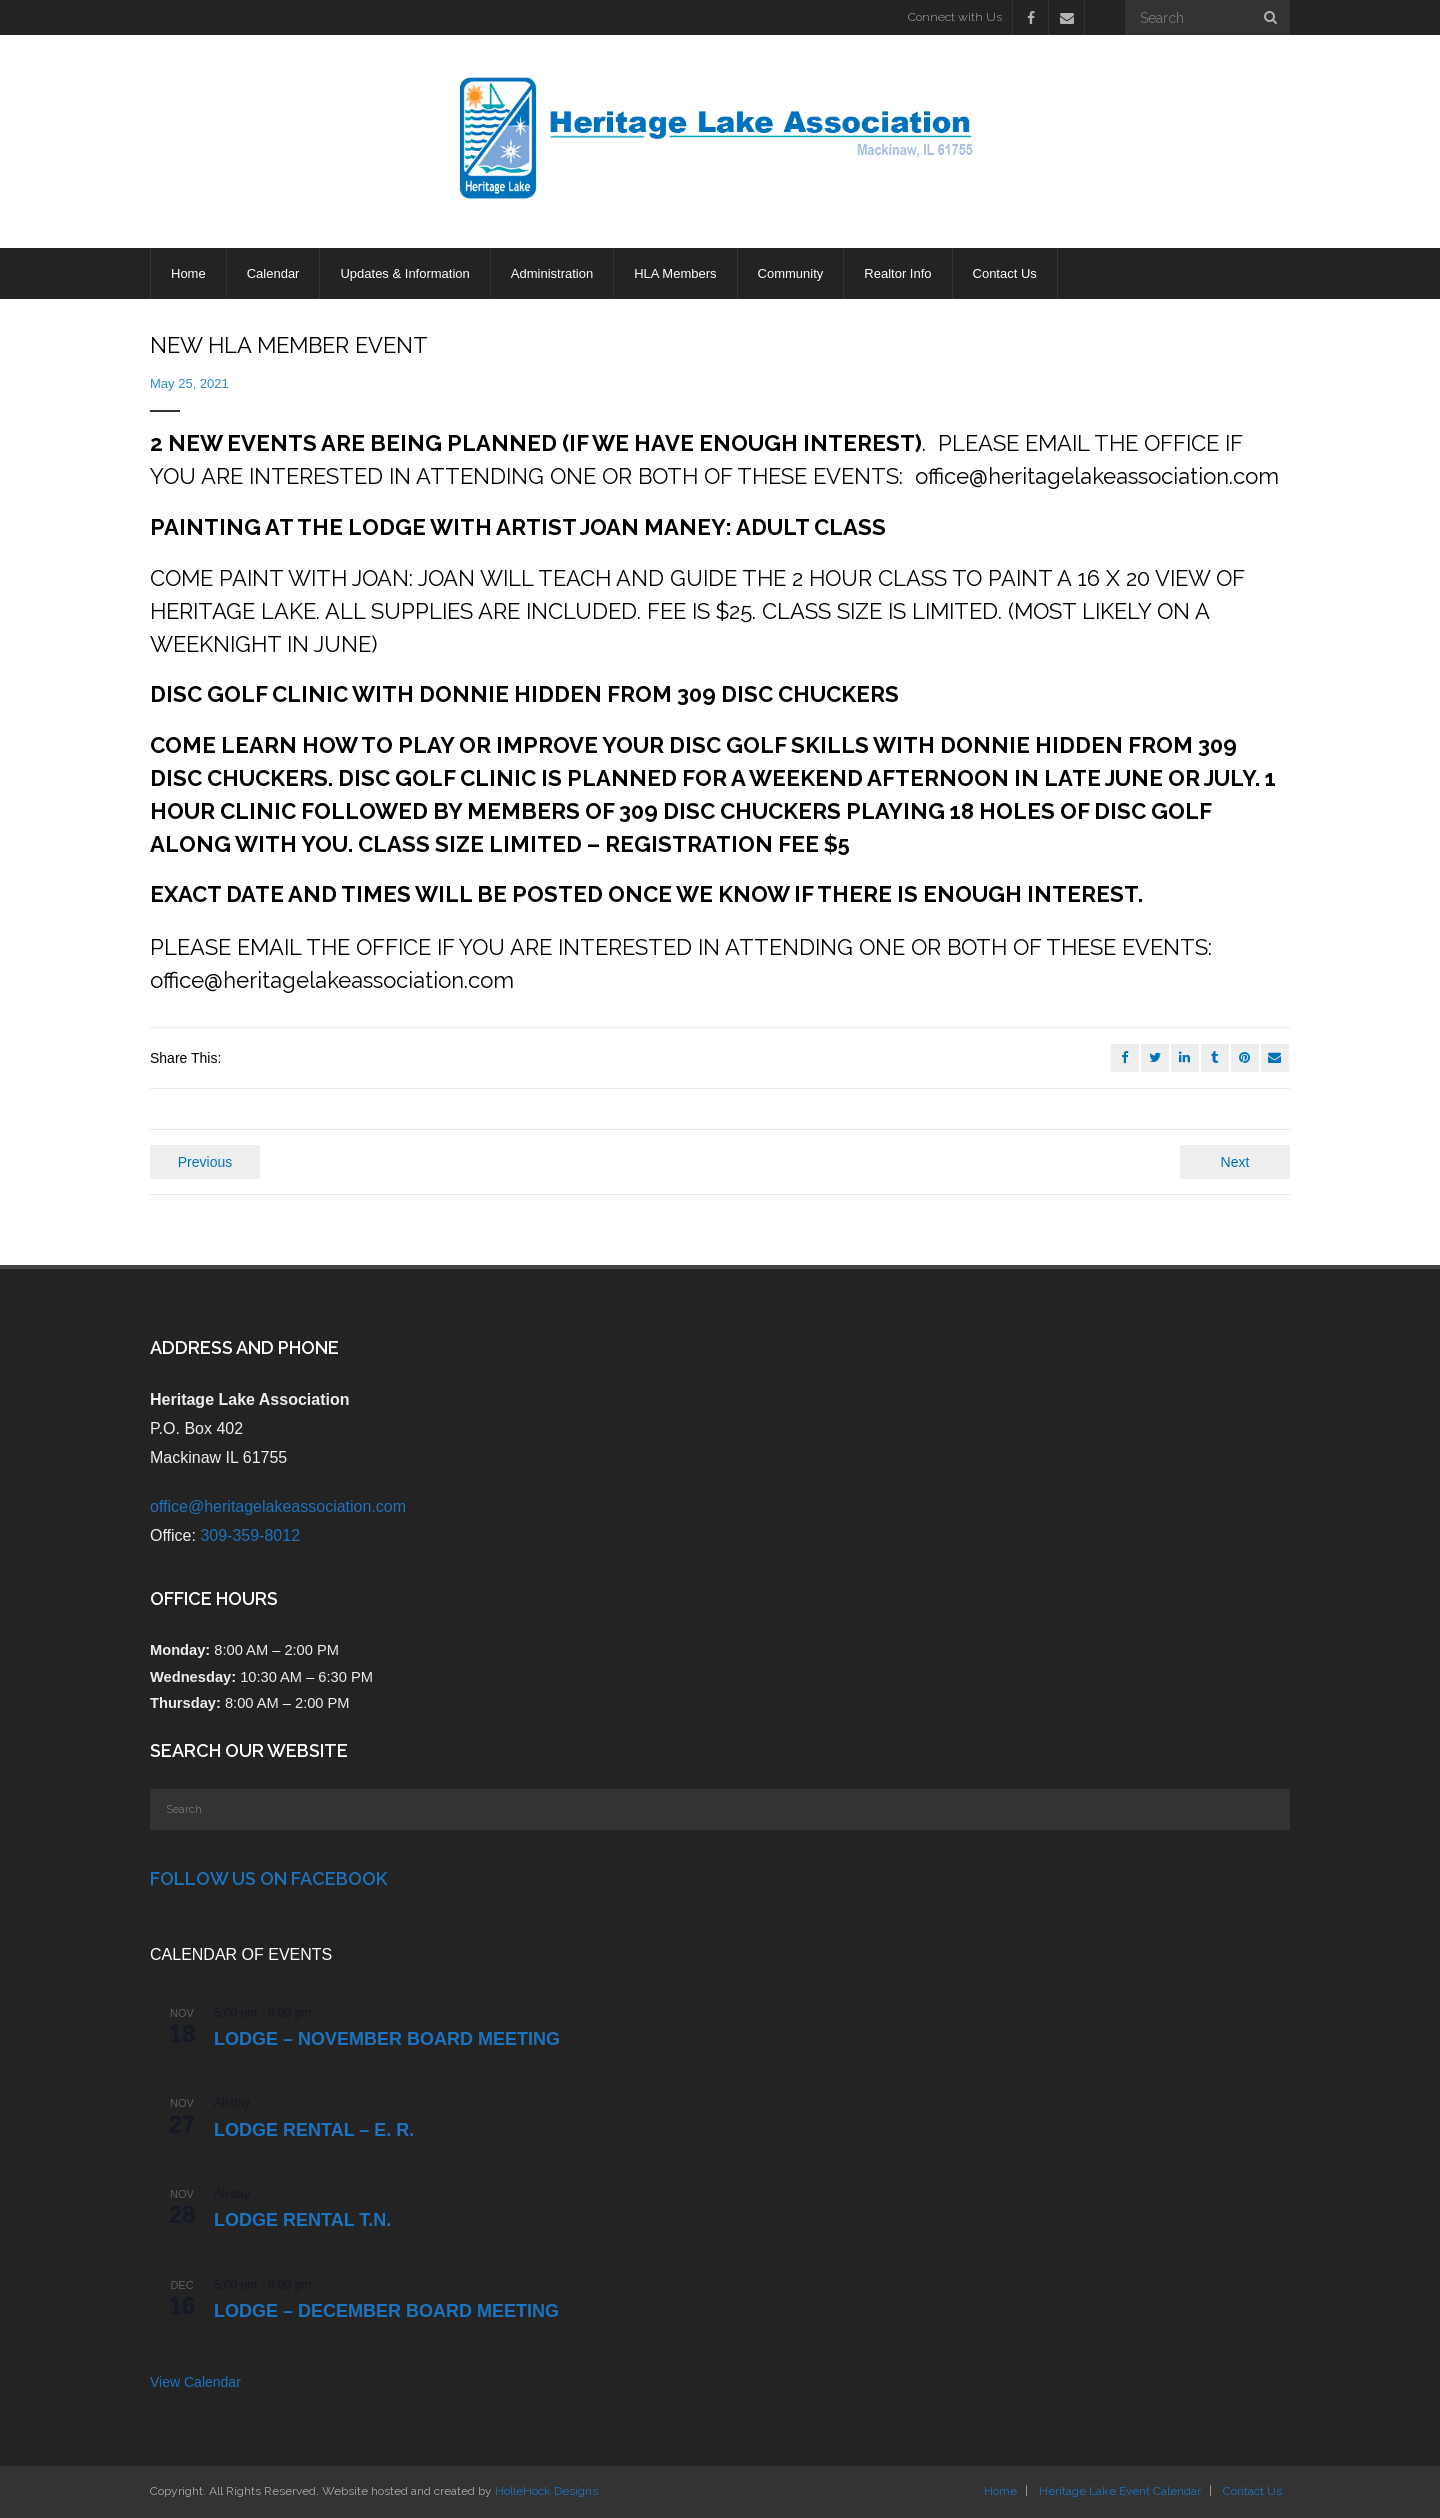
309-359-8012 (250, 1535)
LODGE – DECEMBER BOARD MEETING (386, 2311)
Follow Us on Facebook (268, 1878)
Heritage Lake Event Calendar (1120, 2491)
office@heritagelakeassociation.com (278, 1506)
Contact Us (1252, 2491)
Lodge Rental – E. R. (314, 2130)
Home (1000, 2491)
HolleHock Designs (546, 2491)
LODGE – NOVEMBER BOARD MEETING (387, 2039)
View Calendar (195, 2382)
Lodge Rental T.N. (302, 2220)
